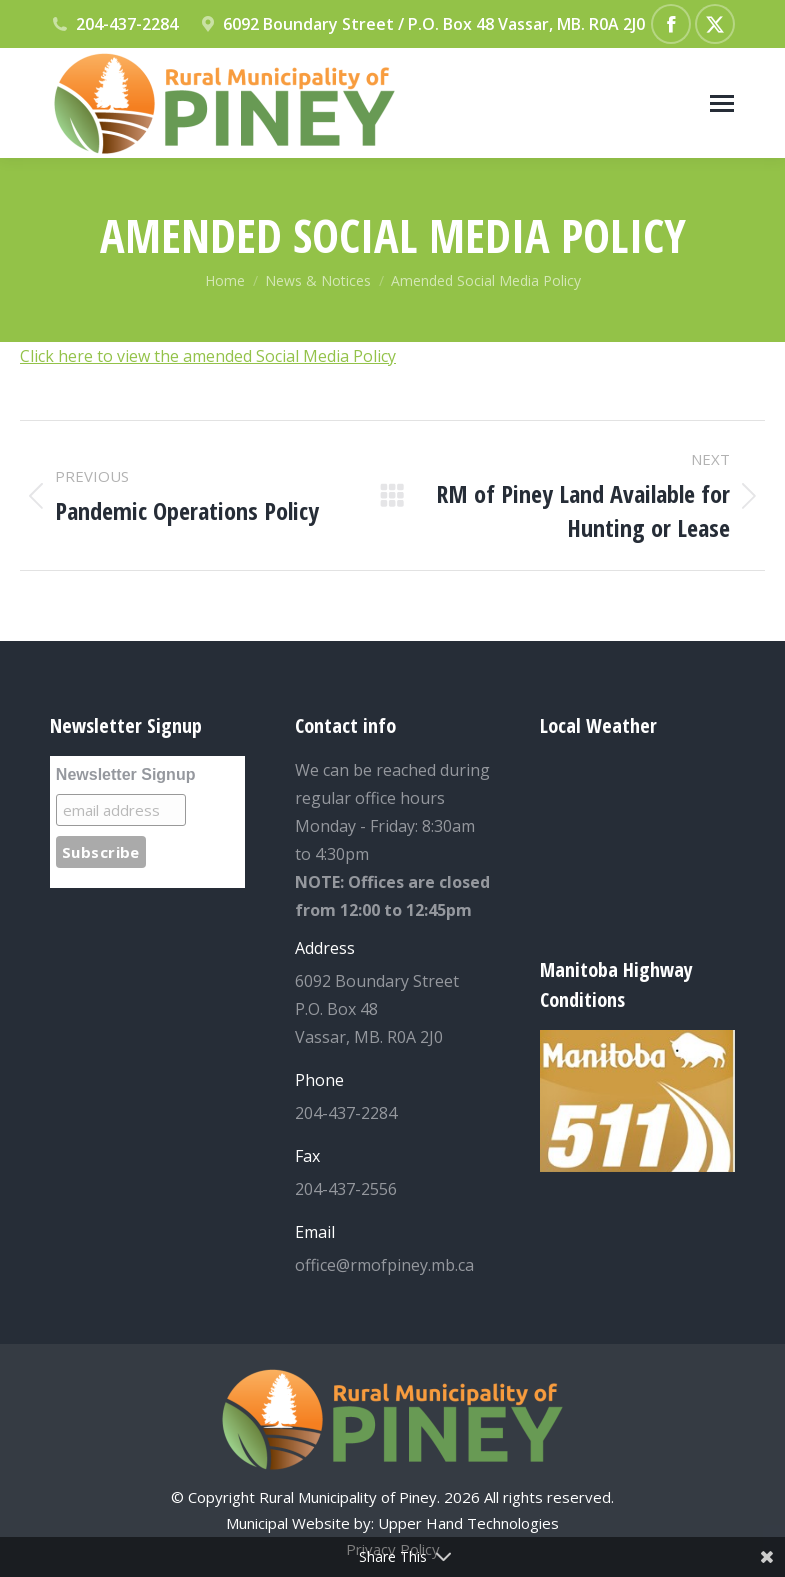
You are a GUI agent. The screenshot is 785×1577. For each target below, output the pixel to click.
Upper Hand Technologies (468, 1523)
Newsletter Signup (126, 774)
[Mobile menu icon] (722, 103)
